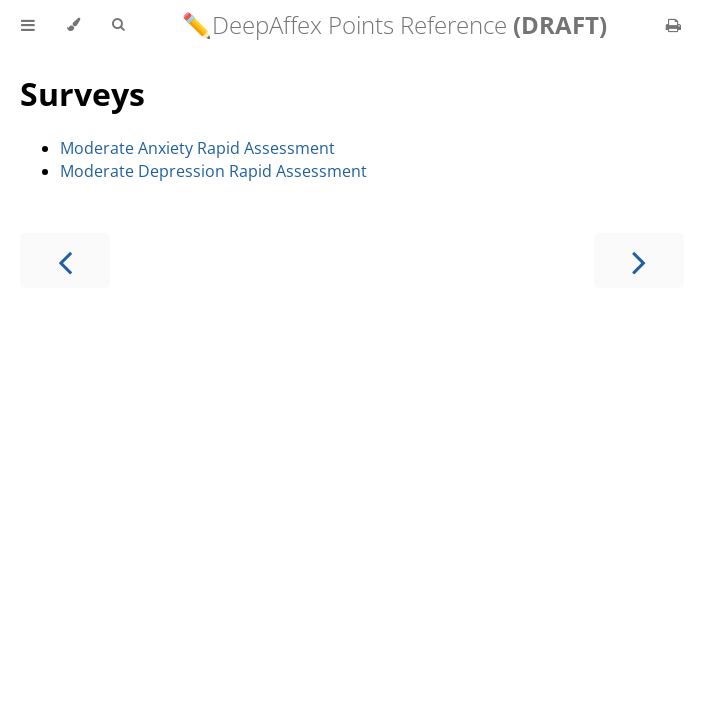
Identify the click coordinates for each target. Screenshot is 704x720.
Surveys (82, 93)
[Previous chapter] (65, 260)
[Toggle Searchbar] (118, 25)
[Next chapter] (639, 260)
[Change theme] (73, 25)
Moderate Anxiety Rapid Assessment (197, 148)
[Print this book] (673, 25)
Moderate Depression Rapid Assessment (213, 171)
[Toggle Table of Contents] (28, 25)
